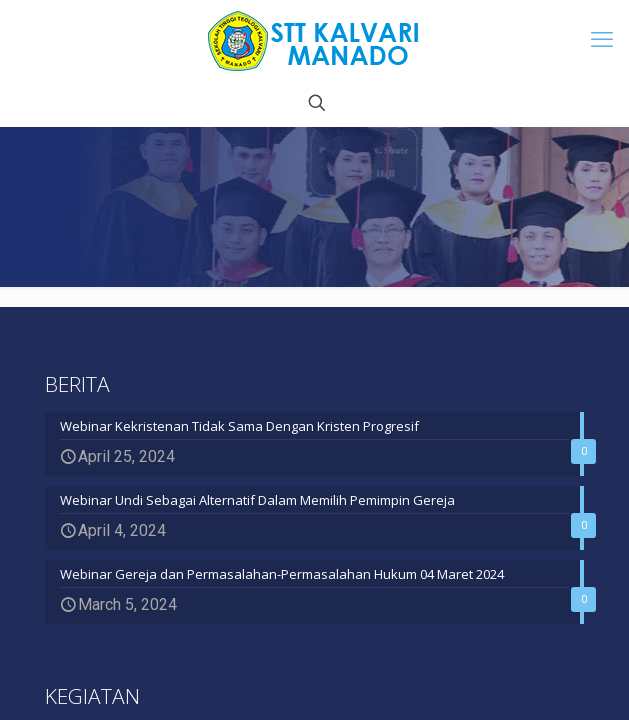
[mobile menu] (602, 40)
